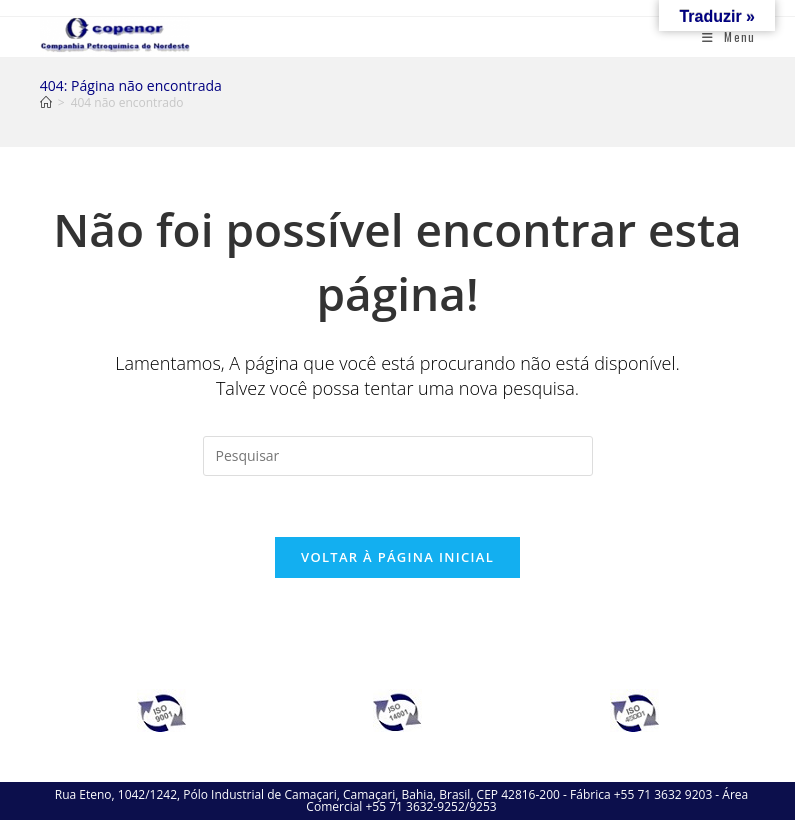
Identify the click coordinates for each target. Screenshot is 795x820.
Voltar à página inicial (397, 557)
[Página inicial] (46, 102)
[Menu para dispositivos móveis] (728, 36)
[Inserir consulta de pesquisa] (398, 456)
